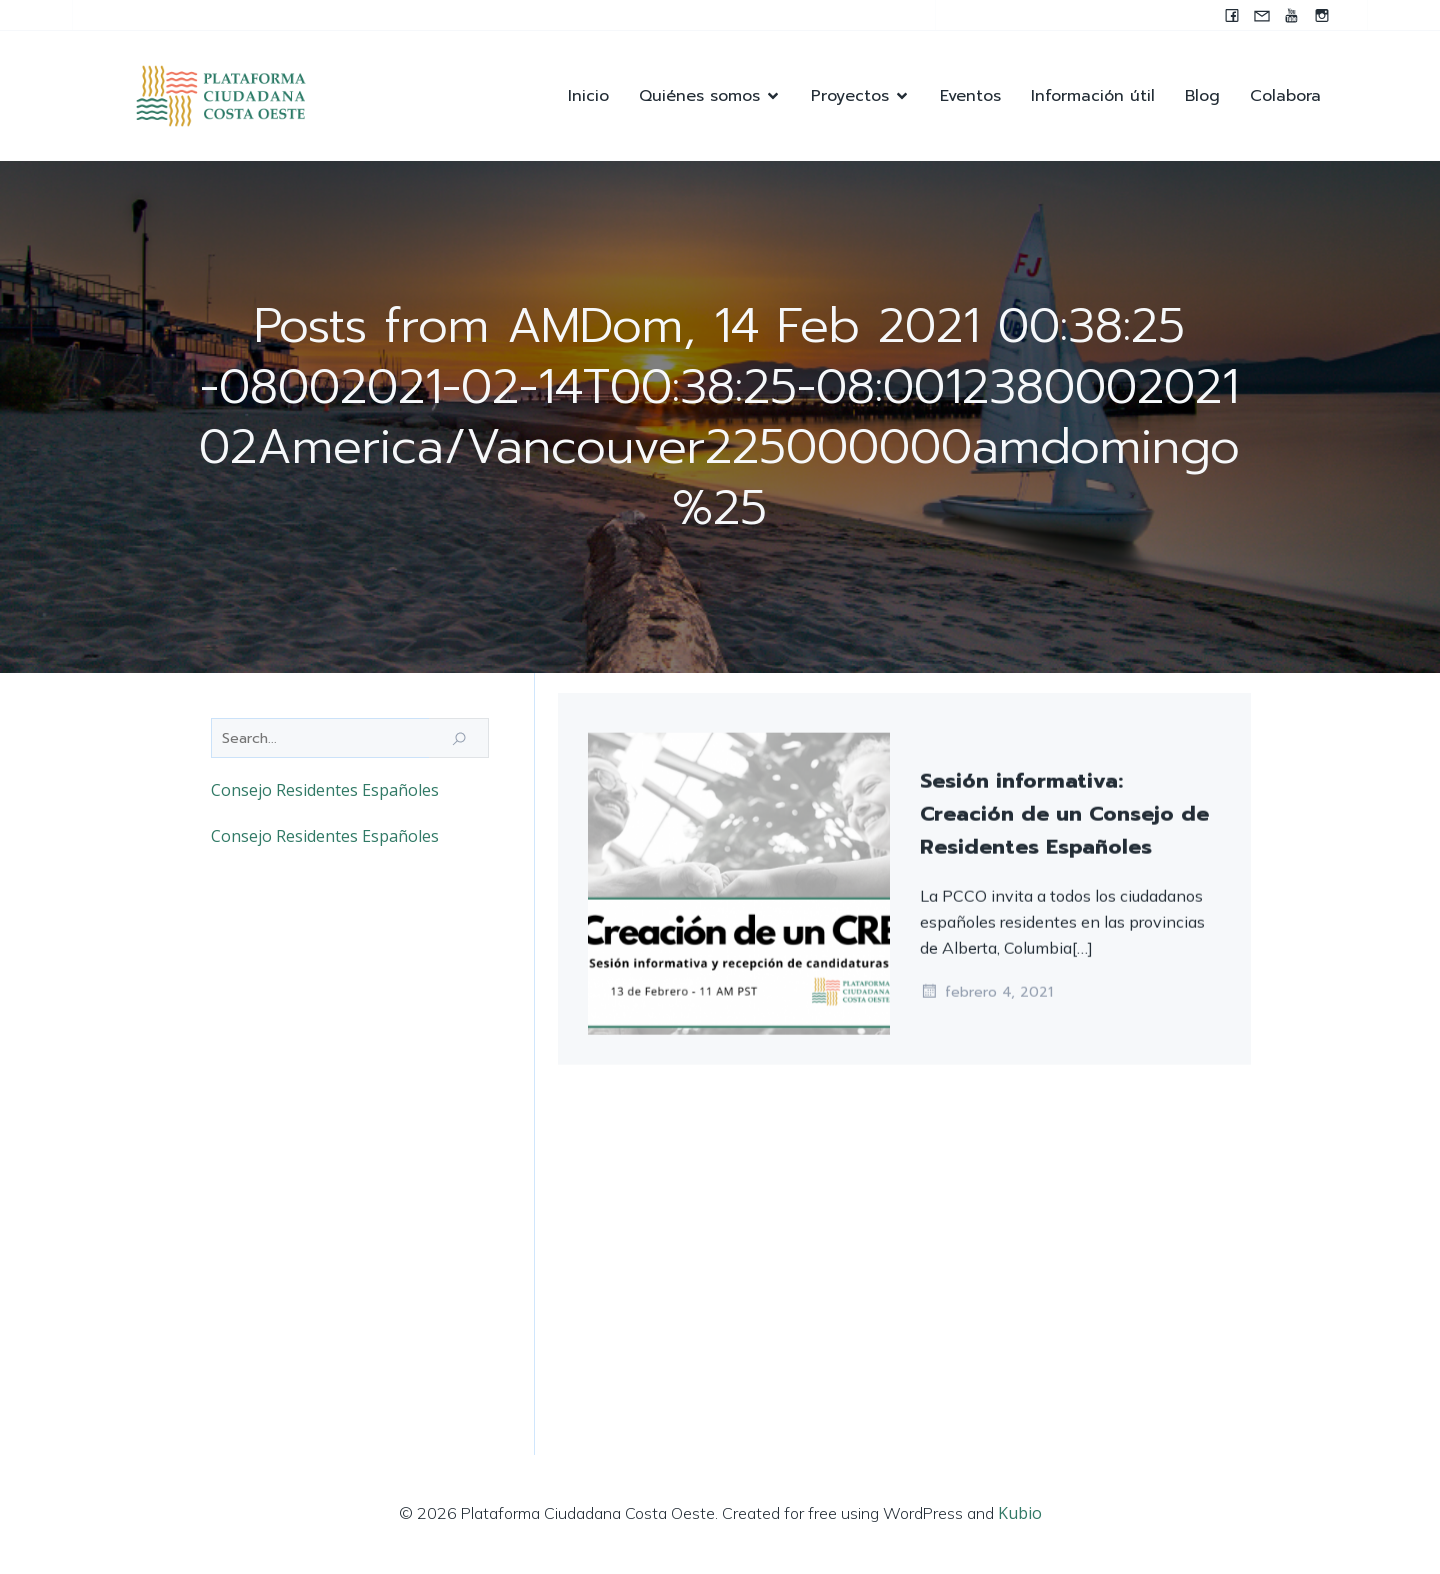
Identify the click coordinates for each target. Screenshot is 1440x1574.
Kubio (1020, 1514)
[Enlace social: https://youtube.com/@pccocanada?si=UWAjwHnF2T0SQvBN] (1292, 15)
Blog (1202, 96)
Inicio (588, 96)
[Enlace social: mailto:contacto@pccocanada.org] (1262, 15)
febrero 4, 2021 (986, 1361)
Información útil (1093, 96)
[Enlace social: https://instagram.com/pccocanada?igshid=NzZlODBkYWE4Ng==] (1322, 15)
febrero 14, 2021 (989, 1000)
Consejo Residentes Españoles (325, 791)
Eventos (970, 96)
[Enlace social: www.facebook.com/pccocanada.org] (1232, 15)
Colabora (1285, 96)
